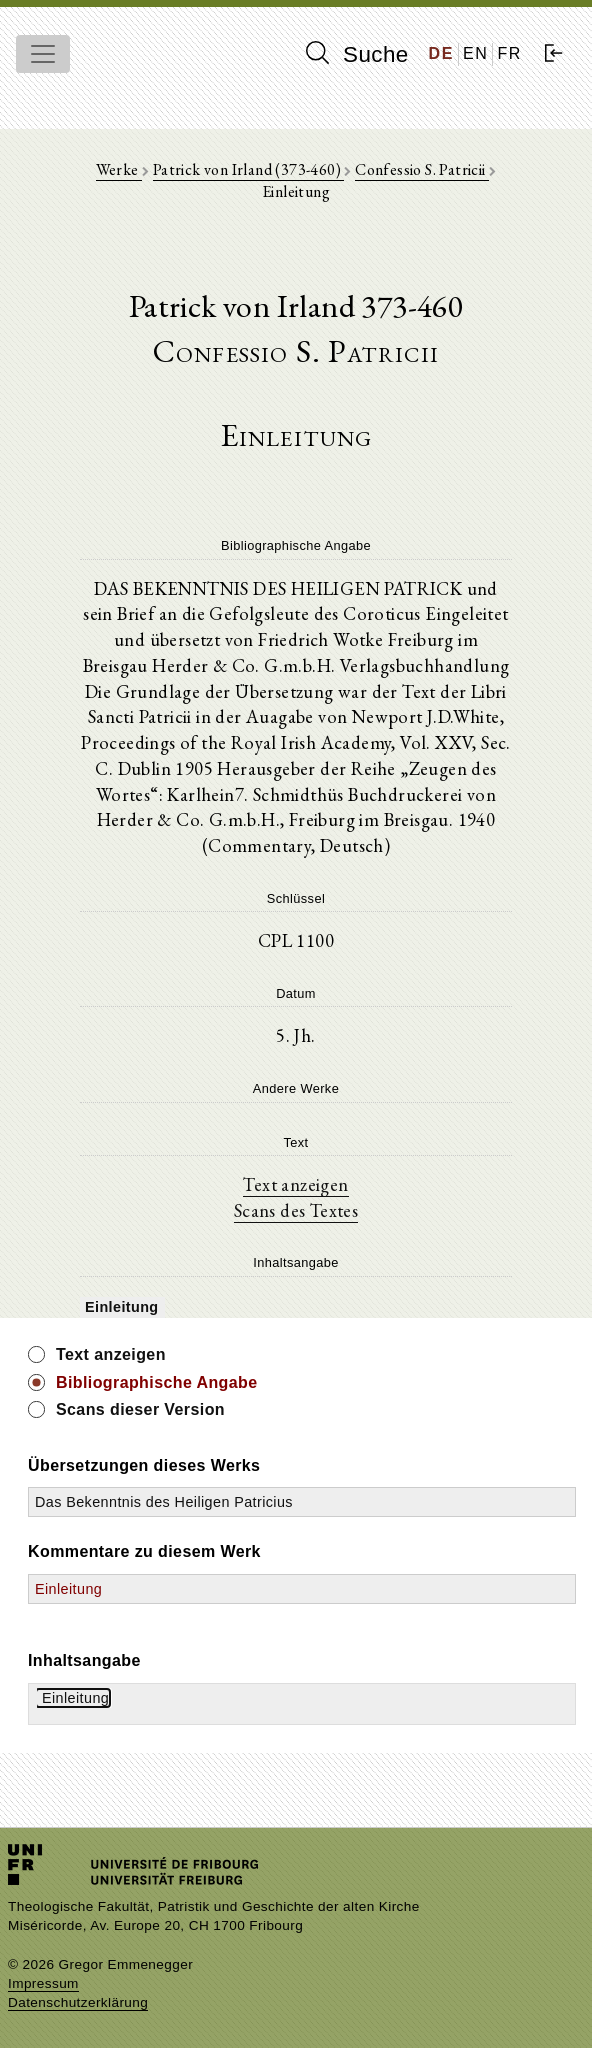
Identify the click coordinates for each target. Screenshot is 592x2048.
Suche (357, 54)
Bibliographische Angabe (157, 1382)
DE (441, 53)
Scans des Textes (296, 1210)
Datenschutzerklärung (78, 2002)
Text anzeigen (295, 1184)
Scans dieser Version (140, 1409)
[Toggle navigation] (43, 54)
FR (509, 53)
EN (475, 53)
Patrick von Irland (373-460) (249, 169)
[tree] (296, 1306)
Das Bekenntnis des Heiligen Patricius (164, 1502)
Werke (119, 169)
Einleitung (68, 1589)
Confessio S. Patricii (422, 169)
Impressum (43, 1983)
